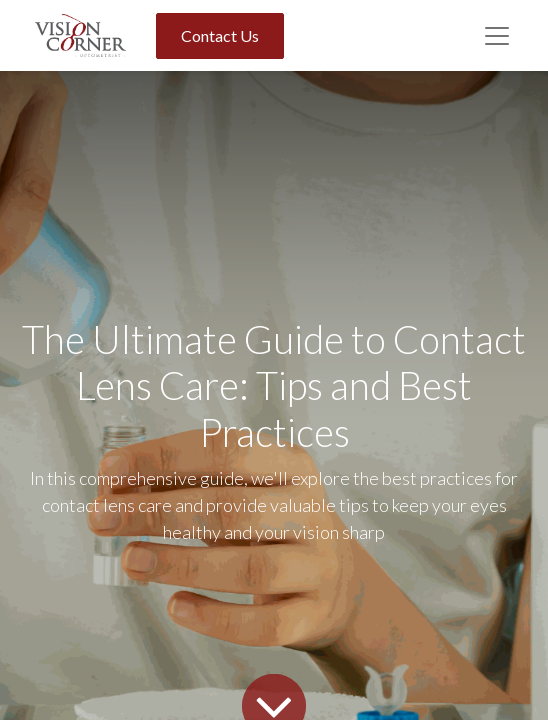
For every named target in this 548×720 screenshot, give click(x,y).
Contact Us (220, 35)
